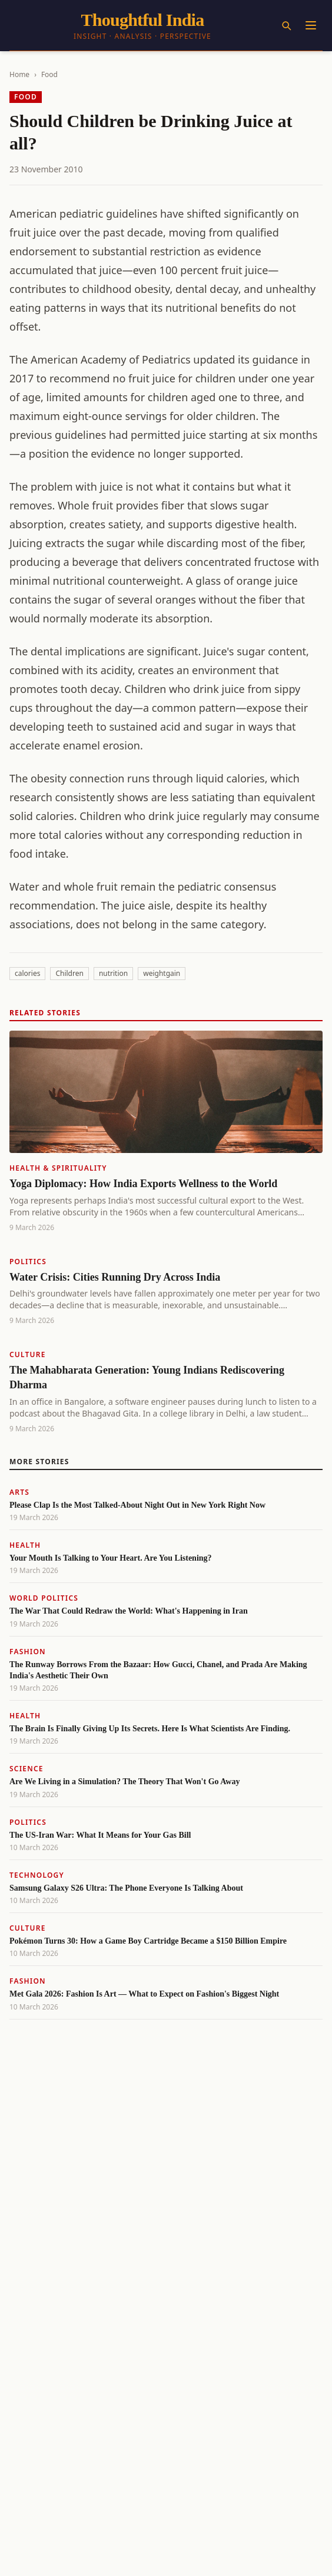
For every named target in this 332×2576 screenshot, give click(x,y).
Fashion (27, 1652)
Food (49, 74)
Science (26, 1769)
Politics (28, 1262)
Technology (36, 1875)
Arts (19, 1492)
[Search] (286, 25)
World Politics (43, 1598)
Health (25, 1545)
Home (19, 74)
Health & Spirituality (58, 1168)
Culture (27, 1354)
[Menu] (311, 25)
